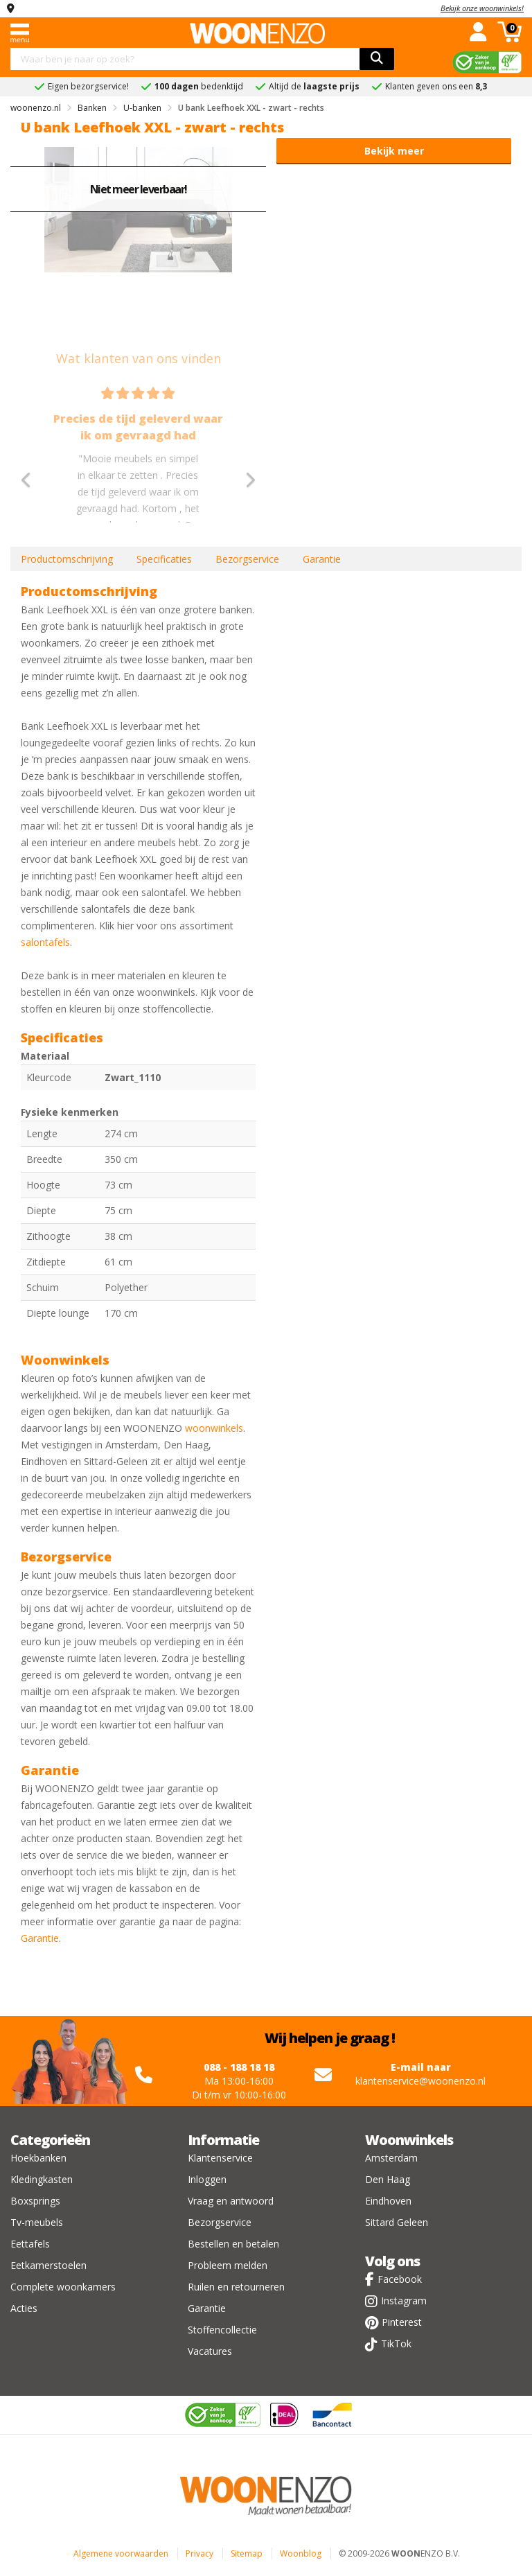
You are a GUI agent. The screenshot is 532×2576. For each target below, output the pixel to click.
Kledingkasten (41, 2179)
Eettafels (30, 2243)
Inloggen (207, 2179)
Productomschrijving (67, 559)
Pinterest (402, 2322)
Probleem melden (227, 2265)
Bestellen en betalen (233, 2243)
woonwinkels (214, 1428)
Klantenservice (220, 2157)
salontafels (45, 942)
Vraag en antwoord (231, 2200)
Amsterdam (391, 2157)
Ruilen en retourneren (236, 2286)
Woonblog (300, 2553)
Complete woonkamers (63, 2286)
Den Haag (387, 2179)
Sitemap (247, 2553)
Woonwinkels (409, 2139)
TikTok (396, 2343)
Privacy (199, 2553)
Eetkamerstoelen (48, 2265)
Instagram (404, 2300)
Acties (23, 2308)
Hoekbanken (38, 2157)
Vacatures (210, 2351)
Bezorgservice (247, 559)
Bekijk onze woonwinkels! (482, 8)
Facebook (400, 2279)
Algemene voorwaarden (120, 2553)
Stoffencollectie (222, 2329)
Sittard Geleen (396, 2222)
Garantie (322, 559)
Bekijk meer (394, 150)
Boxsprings (35, 2200)
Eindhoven (388, 2200)
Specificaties (164, 559)
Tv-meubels (36, 2222)
